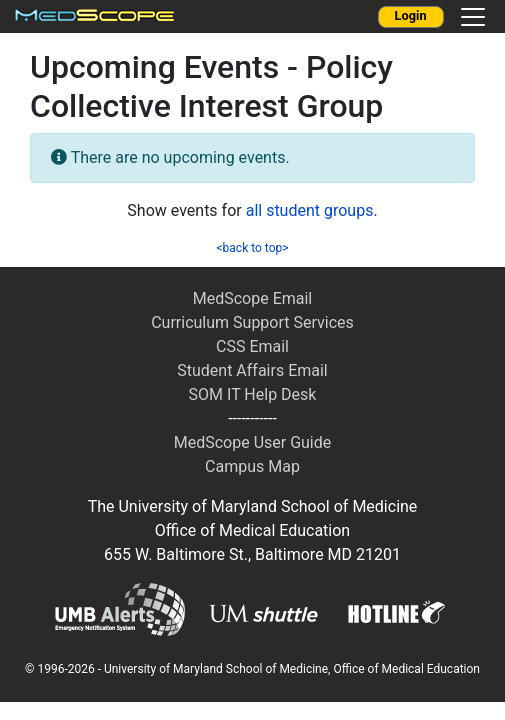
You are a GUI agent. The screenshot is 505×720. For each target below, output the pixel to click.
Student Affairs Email (252, 370)
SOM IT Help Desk (253, 394)
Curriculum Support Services (252, 322)
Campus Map (252, 466)
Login (411, 15)
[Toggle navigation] (473, 17)
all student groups (310, 210)
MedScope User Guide (253, 442)
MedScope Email (253, 298)
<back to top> (253, 248)
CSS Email (252, 346)
